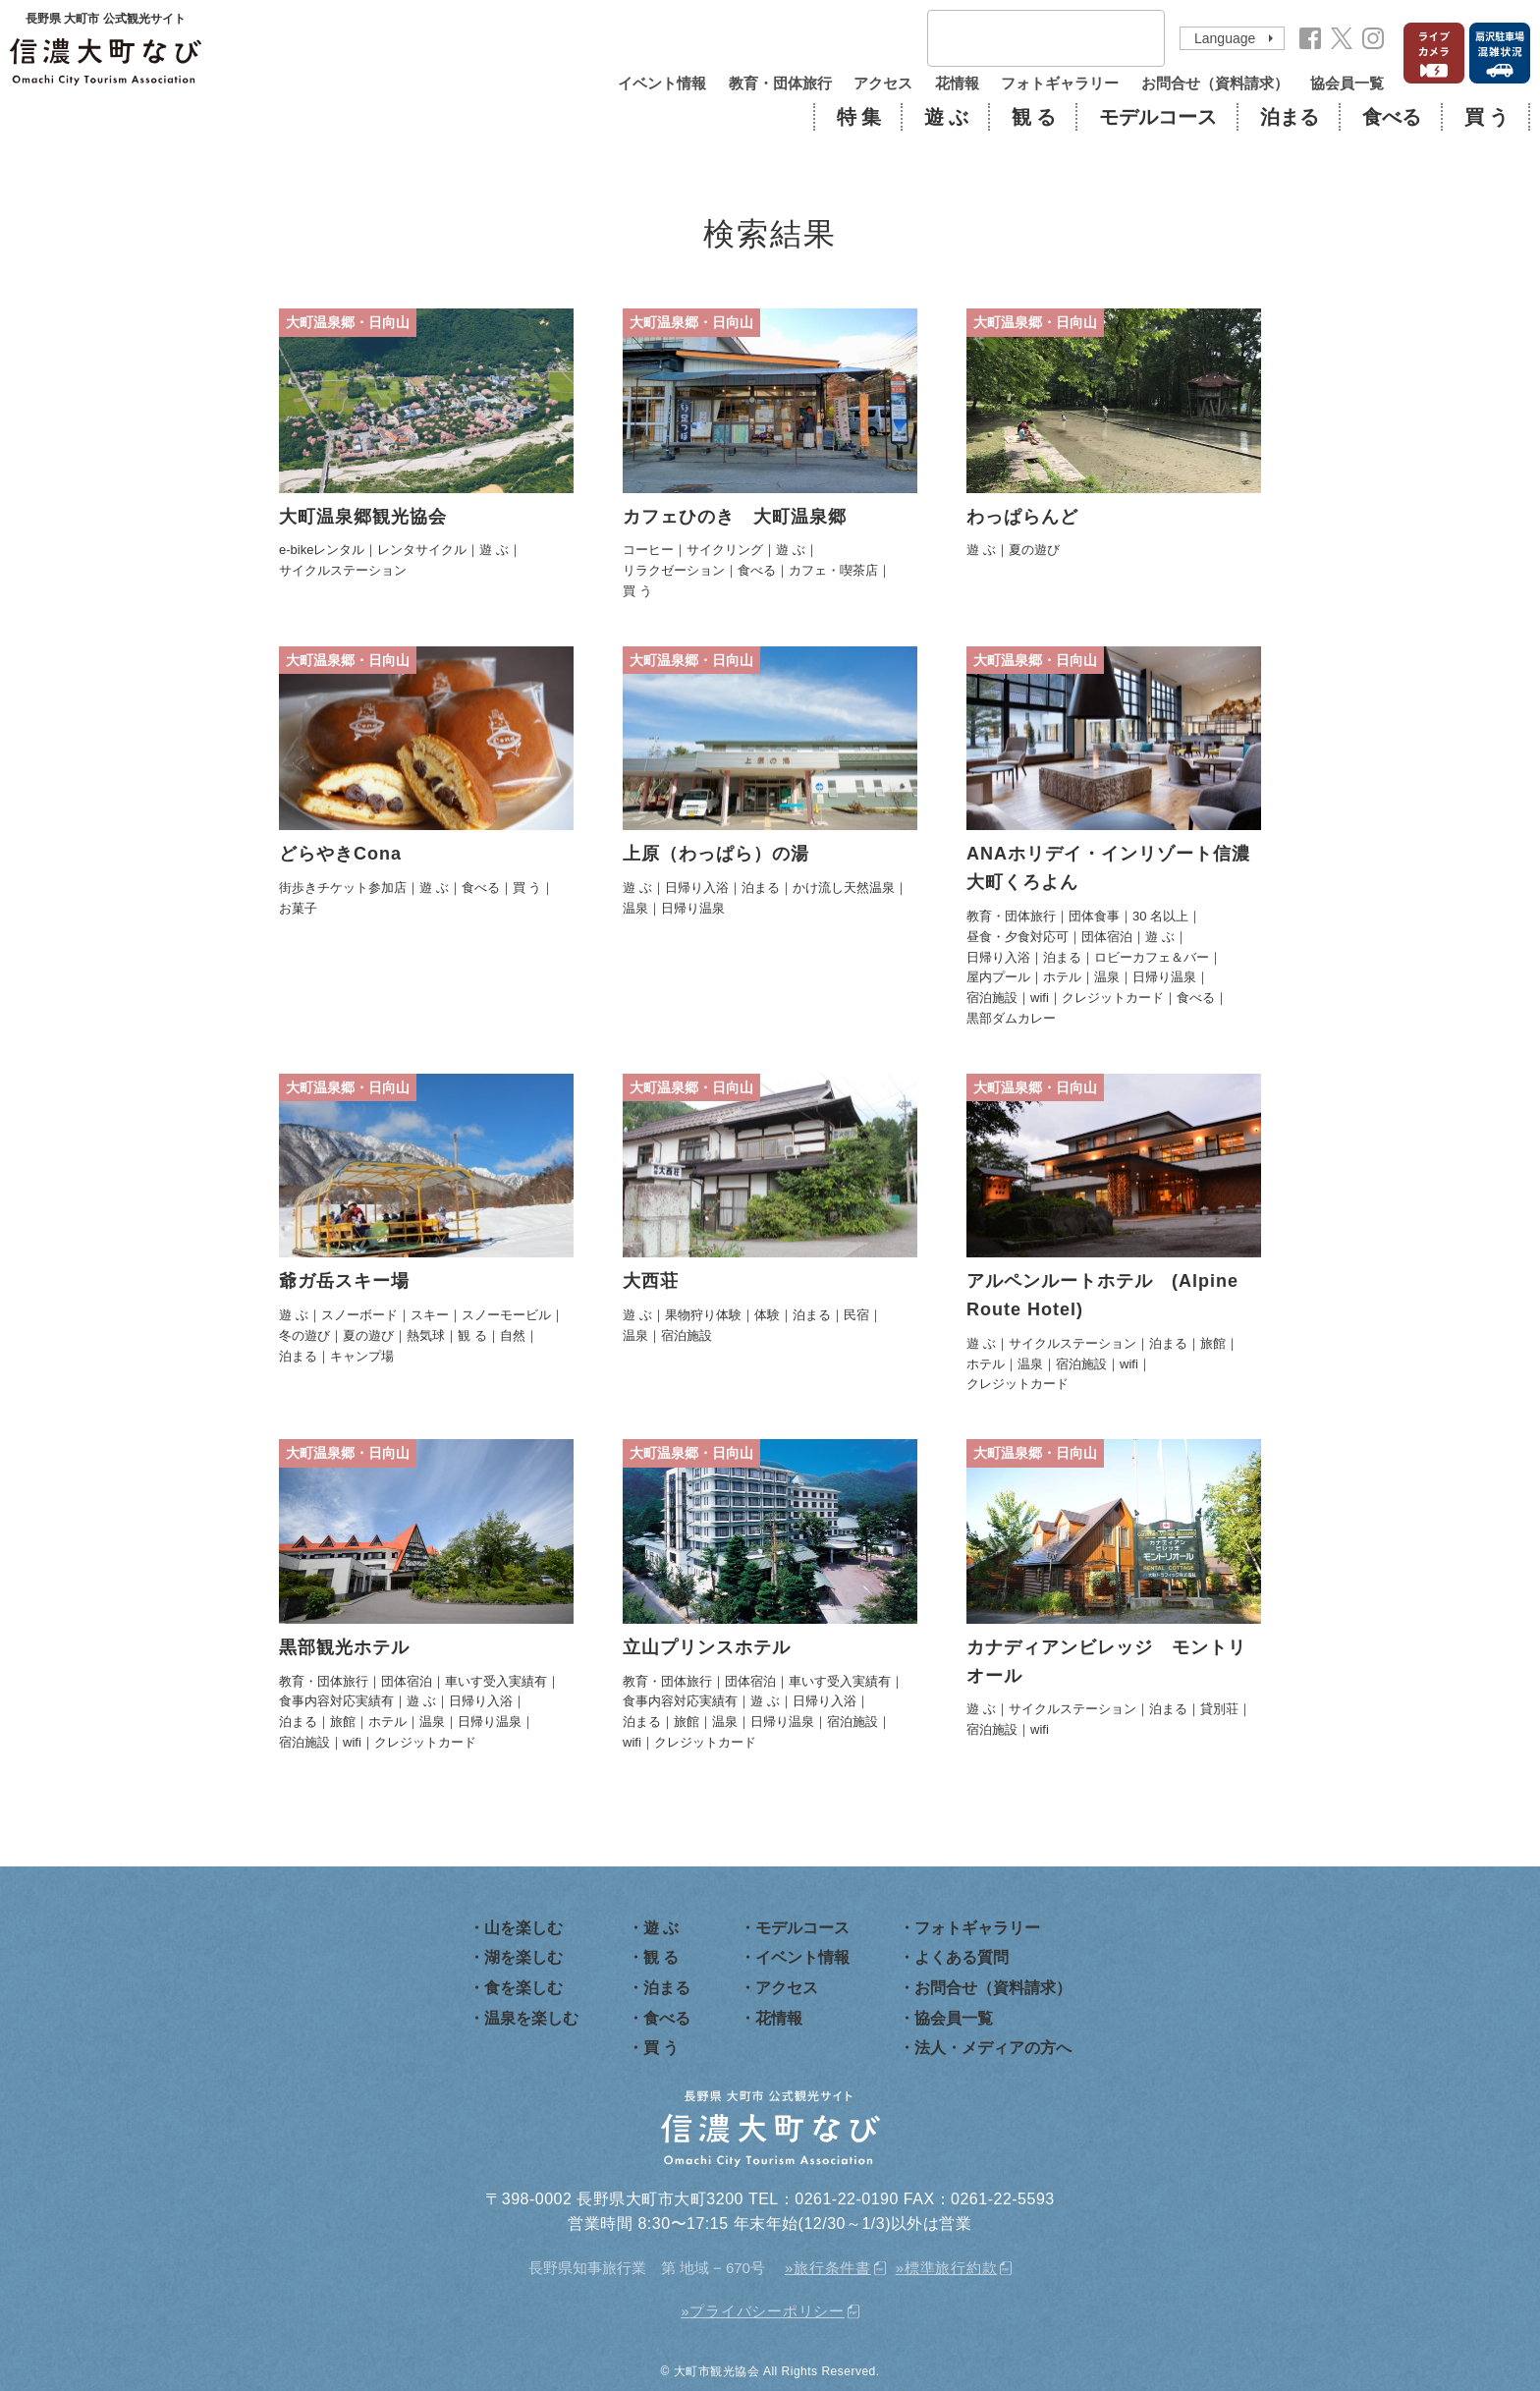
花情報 (957, 83)
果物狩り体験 (703, 1314)
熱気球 (426, 1335)
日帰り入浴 (697, 887)
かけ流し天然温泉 (844, 887)
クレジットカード (1113, 997)
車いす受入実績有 (496, 1681)
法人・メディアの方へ (993, 2047)
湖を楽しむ (523, 1957)
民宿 (856, 1314)
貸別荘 (1219, 1708)
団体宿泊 (1106, 936)
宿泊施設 (992, 997)
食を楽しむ (523, 1987)
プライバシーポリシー (767, 2311)
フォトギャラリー (1060, 83)
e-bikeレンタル (321, 549)
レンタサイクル (422, 549)
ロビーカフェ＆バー (1151, 957)
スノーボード (359, 1314)
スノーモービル (506, 1314)
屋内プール (998, 977)
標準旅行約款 (951, 2267)
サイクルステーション (343, 570)
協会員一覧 (1347, 83)
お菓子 (298, 908)
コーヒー (648, 549)
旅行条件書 (832, 2267)
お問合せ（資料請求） (1215, 83)
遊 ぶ (946, 117)
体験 (767, 1314)
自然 (512, 1335)
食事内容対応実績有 (336, 1701)
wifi (1039, 997)
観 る (1034, 117)
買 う (1486, 117)
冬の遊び (304, 1335)
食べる (1391, 117)
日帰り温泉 (693, 908)
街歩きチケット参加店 (343, 887)
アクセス (882, 83)
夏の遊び (1034, 549)
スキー (430, 1314)
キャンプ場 (362, 1356)
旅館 (1213, 1343)
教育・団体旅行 (780, 83)
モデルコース (1158, 117)
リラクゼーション (674, 570)
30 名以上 (1160, 916)
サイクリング (725, 549)
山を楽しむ (523, 1927)
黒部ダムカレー (1011, 1018)
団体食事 (1094, 916)
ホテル (1062, 977)
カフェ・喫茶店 (833, 570)
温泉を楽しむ (531, 2018)
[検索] (1020, 39)
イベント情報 (662, 83)
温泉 (635, 908)
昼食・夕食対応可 (1017, 936)
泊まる (1289, 117)
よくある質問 (961, 1957)
